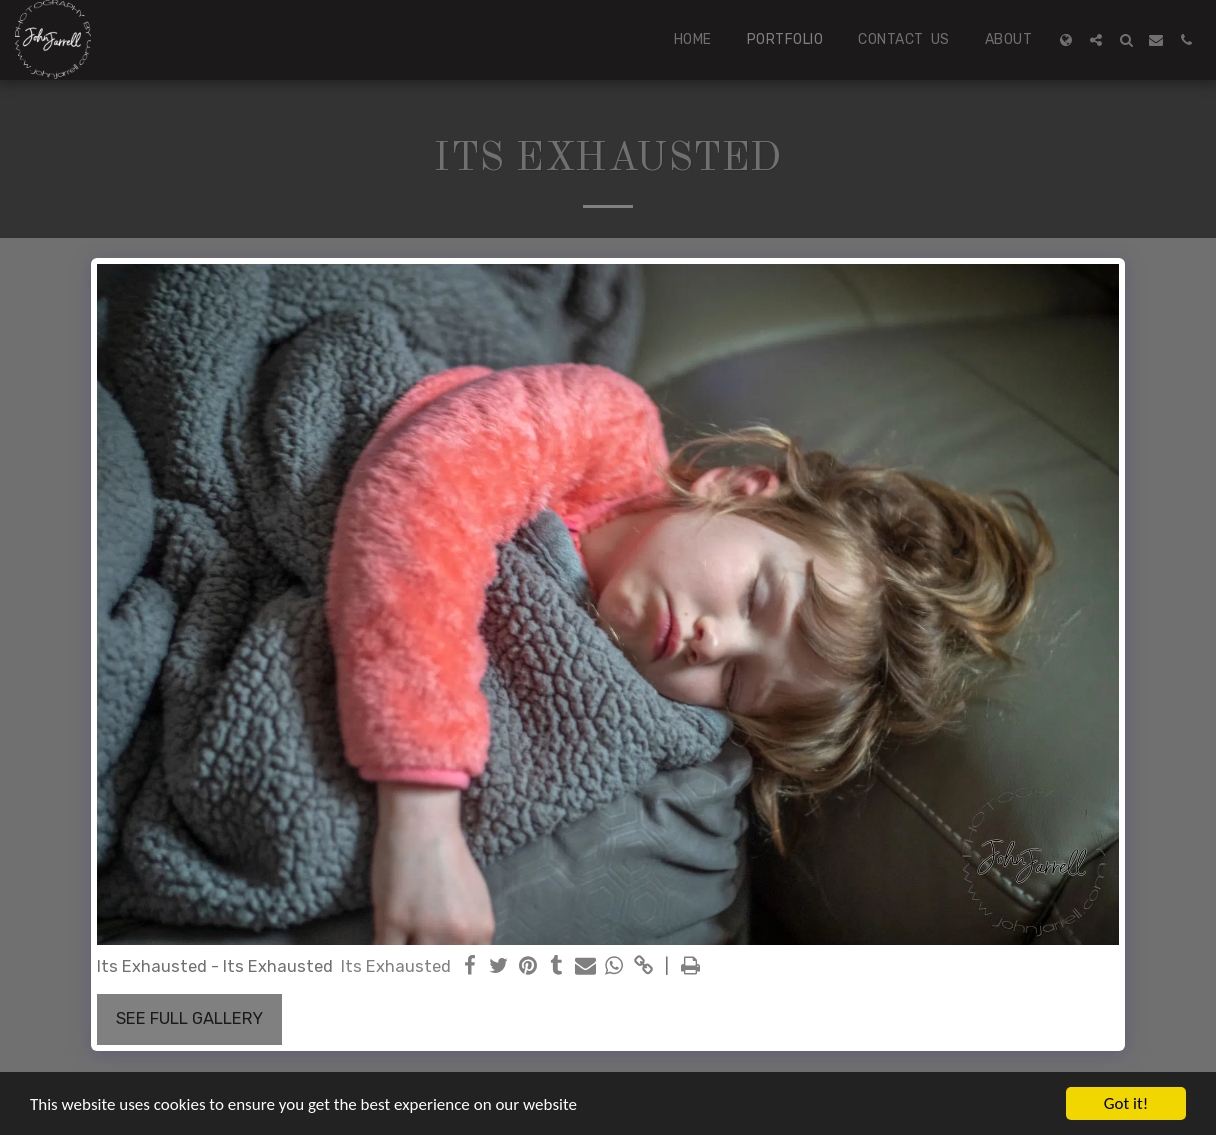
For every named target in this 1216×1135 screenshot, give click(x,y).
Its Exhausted (396, 966)
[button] (1096, 40)
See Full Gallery (189, 1018)
